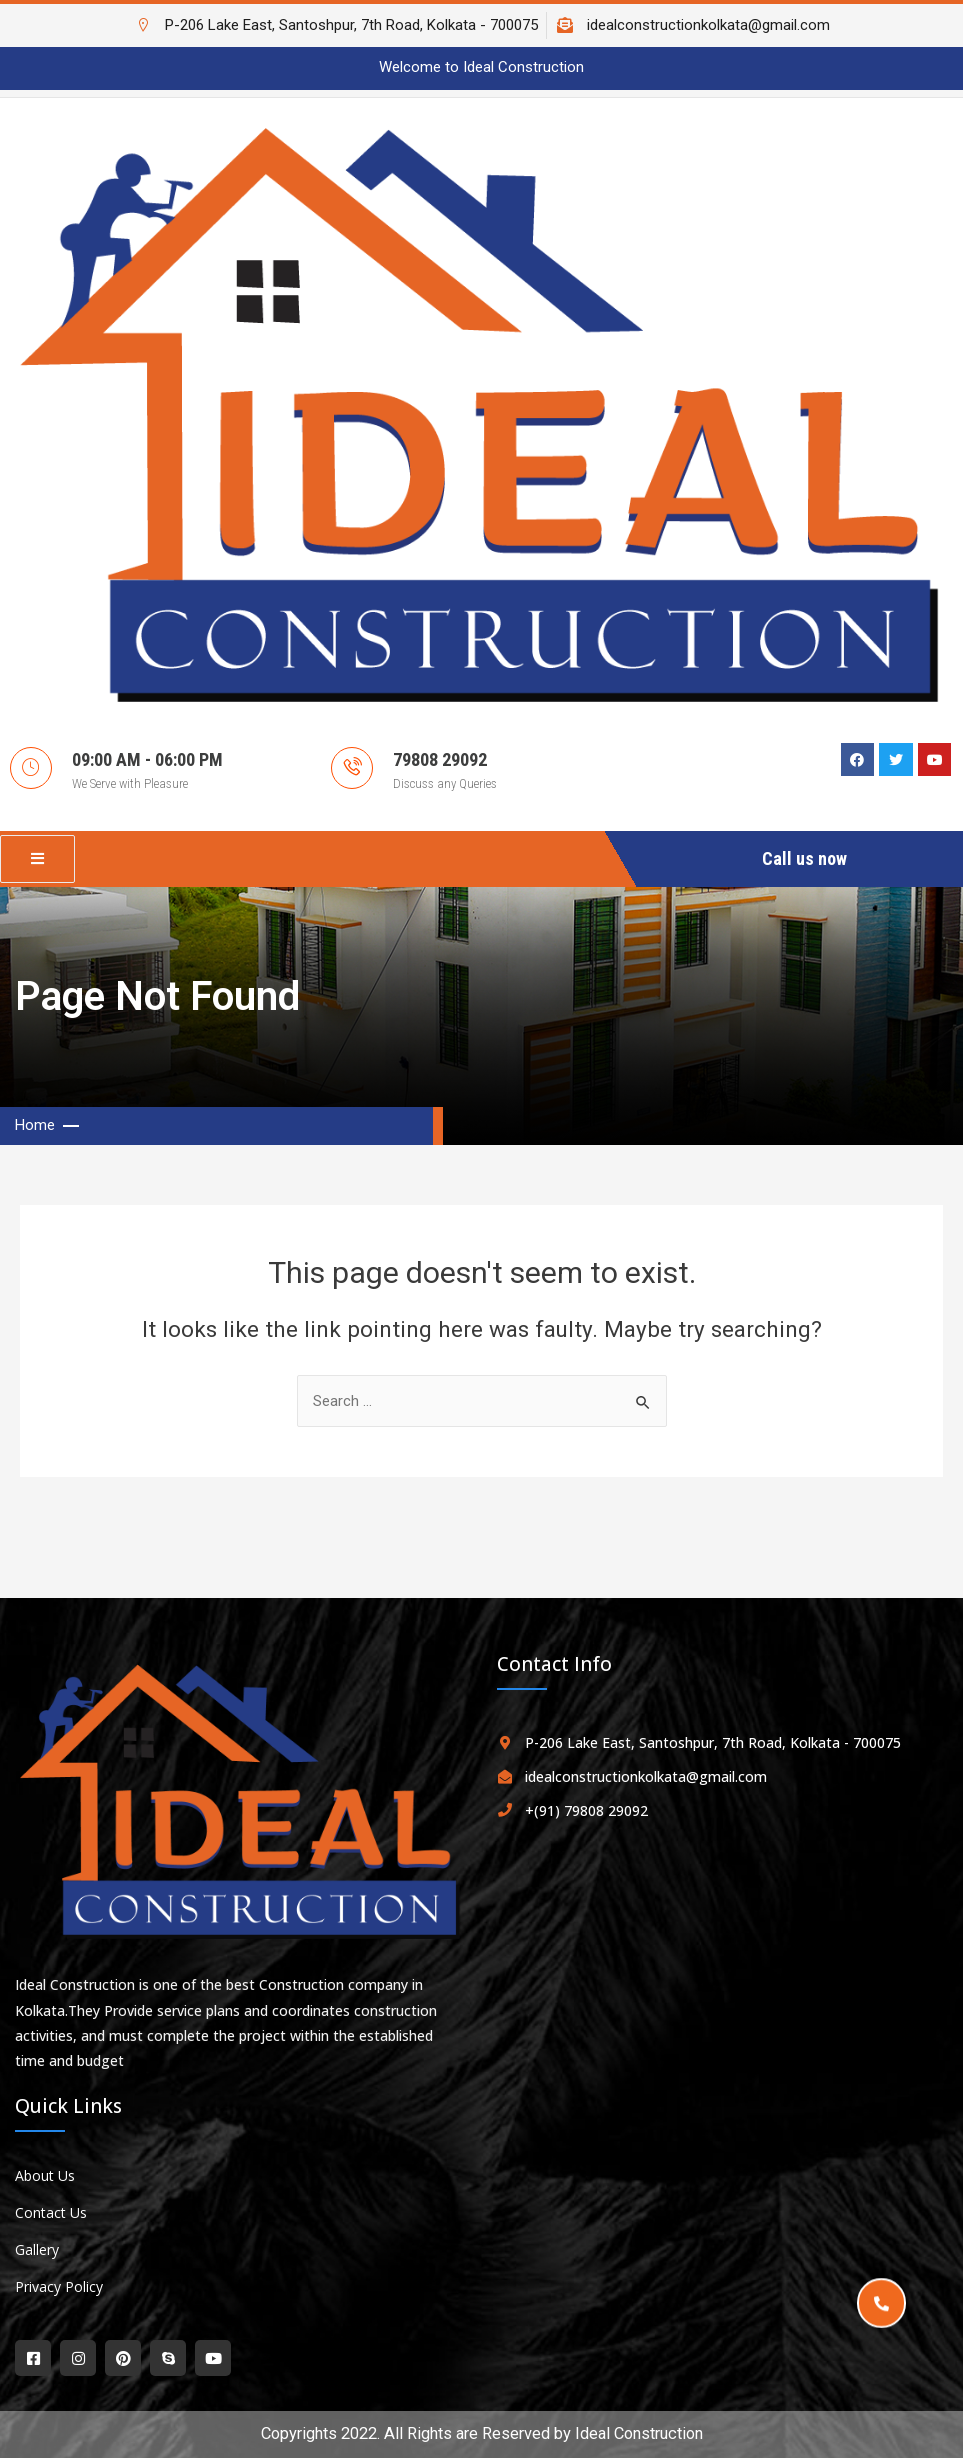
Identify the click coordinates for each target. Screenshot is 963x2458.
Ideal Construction (639, 2433)
